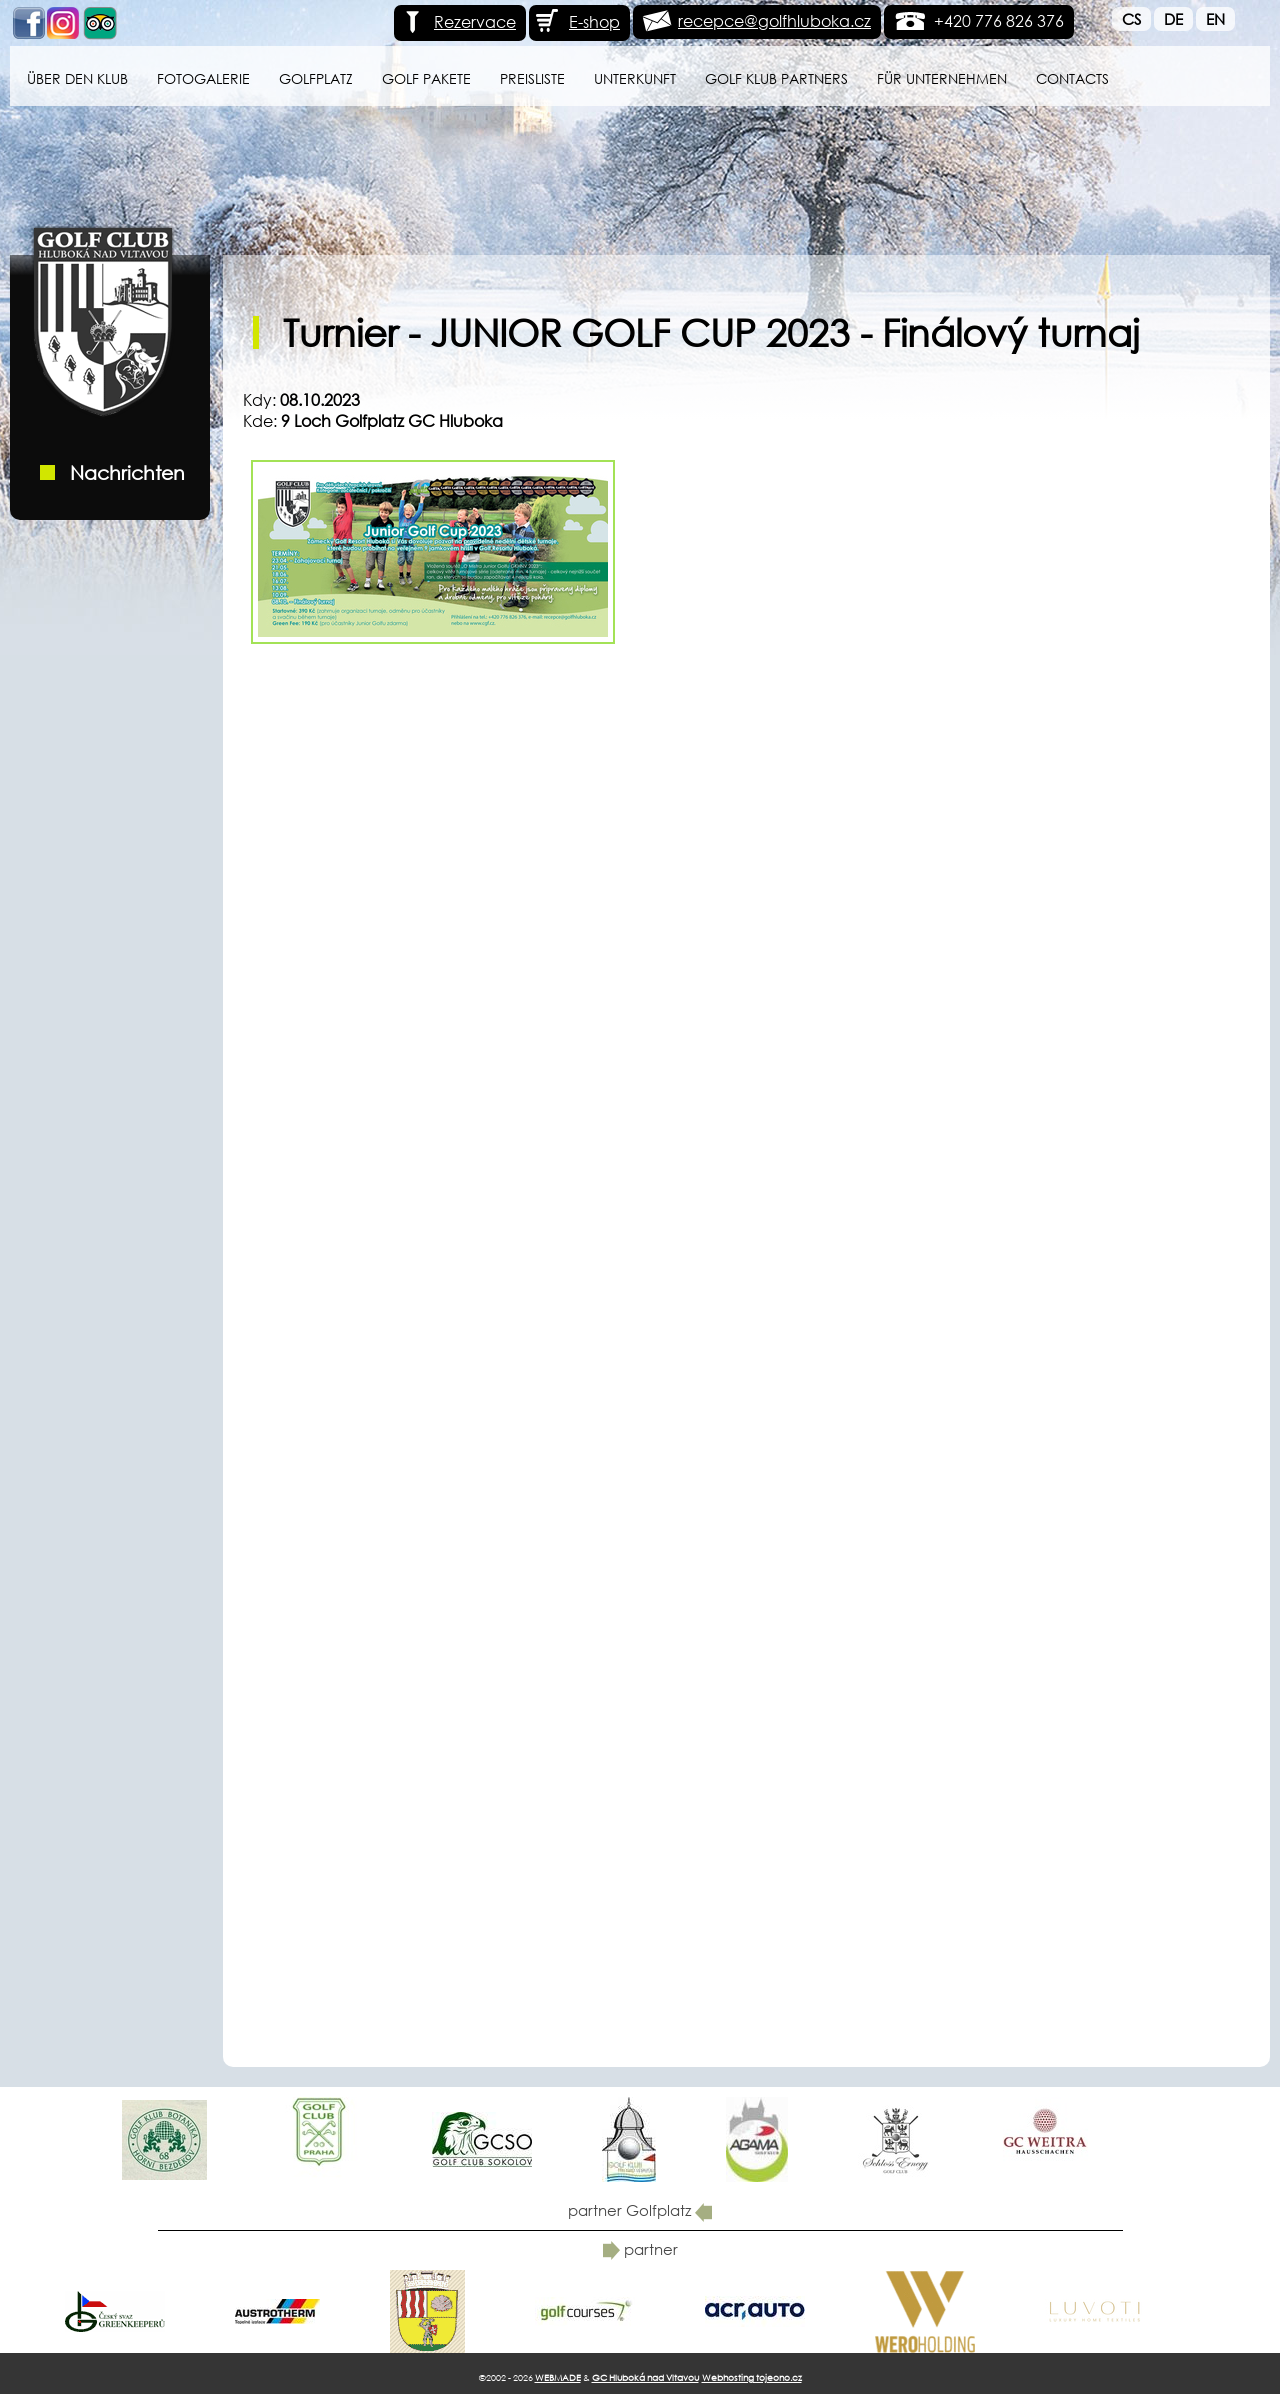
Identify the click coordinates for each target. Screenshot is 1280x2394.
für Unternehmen (942, 78)
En (1215, 19)
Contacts (1072, 78)
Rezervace (457, 21)
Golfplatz (316, 78)
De (1173, 19)
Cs (1131, 19)
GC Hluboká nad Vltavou (645, 2377)
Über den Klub (77, 78)
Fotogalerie (203, 78)
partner (640, 2249)
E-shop (577, 21)
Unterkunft (635, 78)
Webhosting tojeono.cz (752, 2377)
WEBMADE (558, 2377)
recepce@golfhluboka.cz (774, 20)
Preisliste (532, 78)
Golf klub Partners (776, 78)
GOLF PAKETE (426, 78)
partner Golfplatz (640, 2210)
